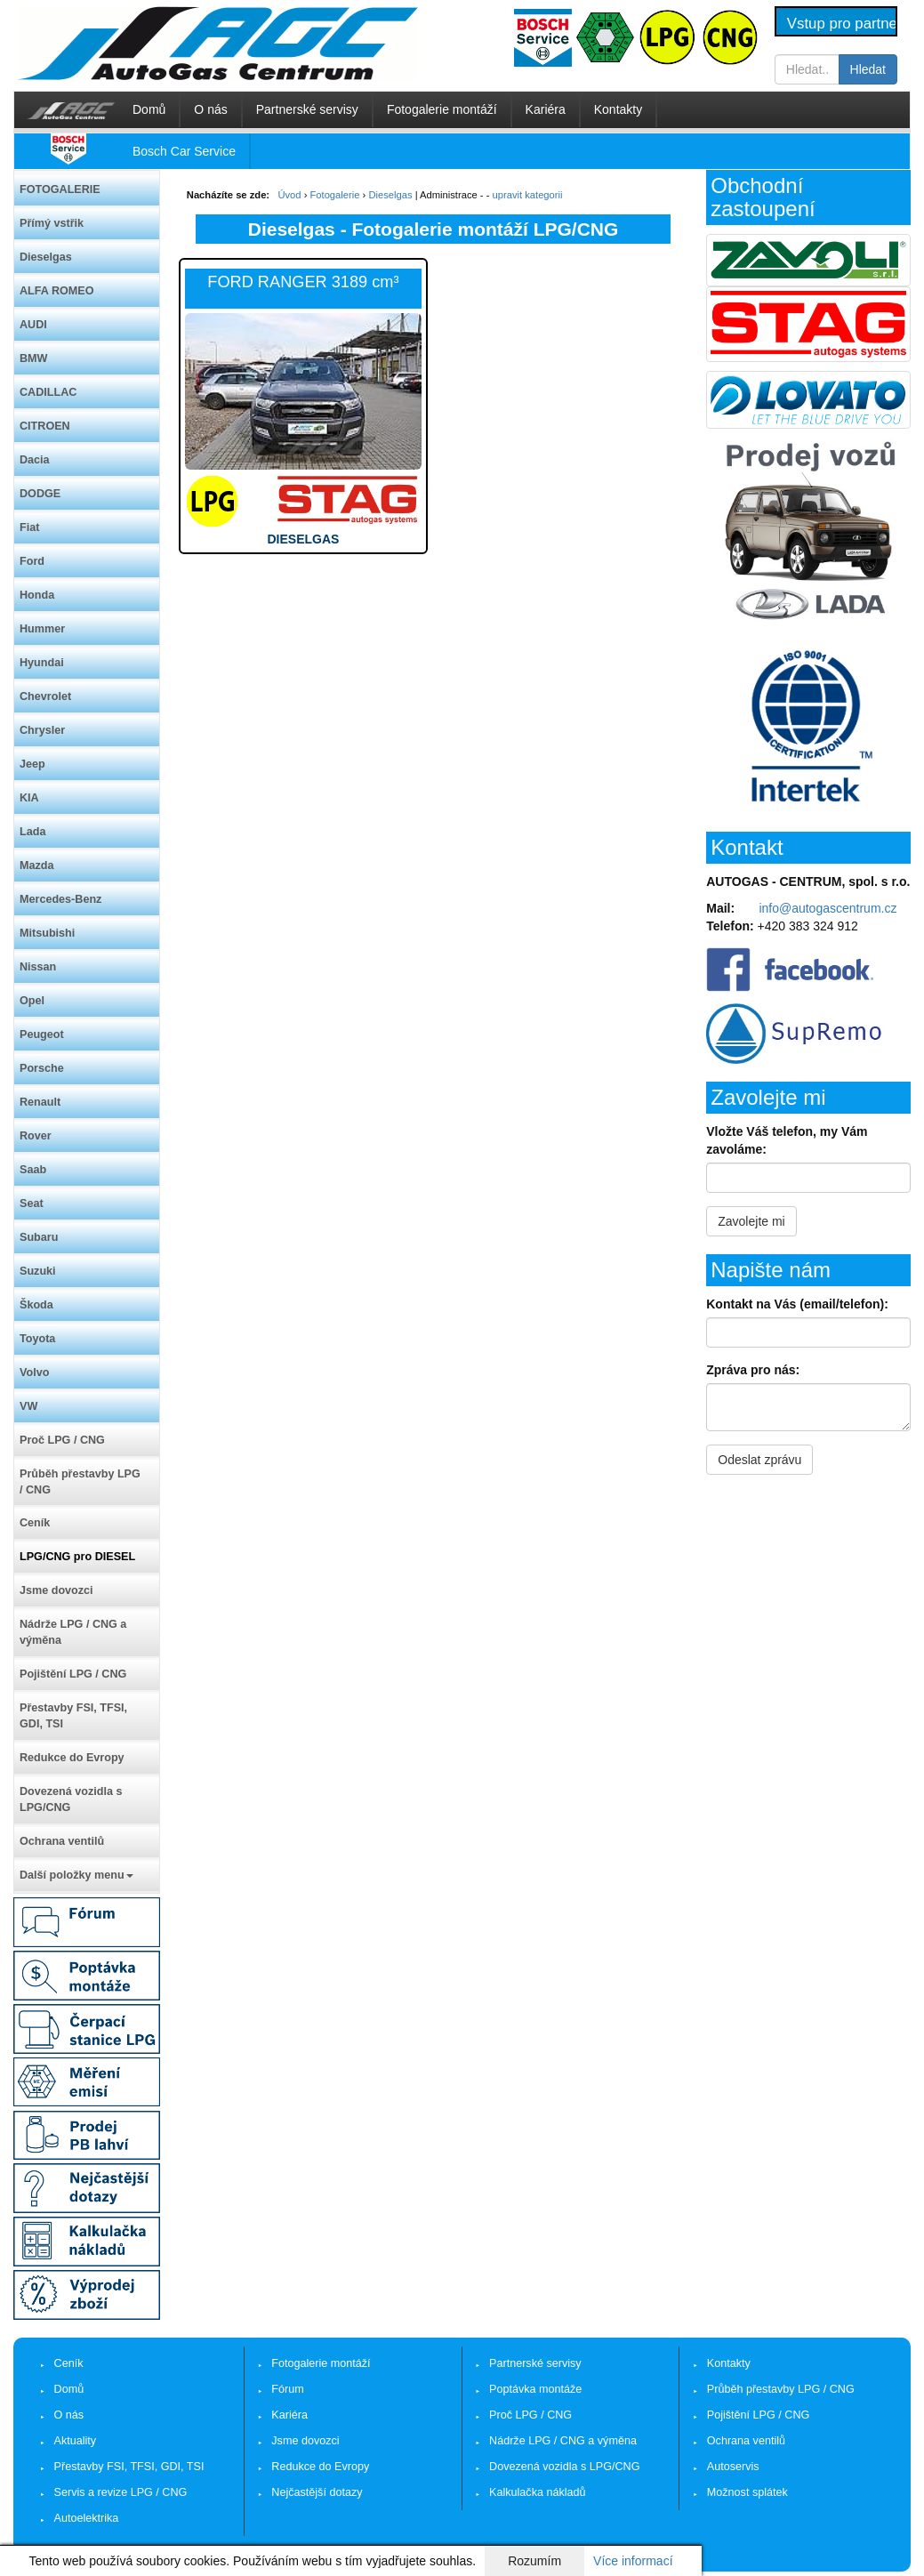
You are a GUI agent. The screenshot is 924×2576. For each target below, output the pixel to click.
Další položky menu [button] (76, 1875)
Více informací (632, 2561)
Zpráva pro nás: (752, 1370)
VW (28, 1406)
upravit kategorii (528, 194)
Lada (32, 831)
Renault (40, 1102)
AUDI (33, 324)
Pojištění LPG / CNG (73, 1674)
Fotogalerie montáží (442, 109)
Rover (36, 1136)
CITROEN (45, 426)
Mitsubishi (47, 933)
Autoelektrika (86, 2518)
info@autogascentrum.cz (827, 908)
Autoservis (733, 2466)
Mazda (37, 865)
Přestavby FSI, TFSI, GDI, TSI (73, 1716)
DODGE (40, 493)
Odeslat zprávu (759, 1460)
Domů (149, 109)
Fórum (287, 2389)
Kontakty (618, 109)
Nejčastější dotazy (316, 2492)
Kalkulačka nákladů (537, 2492)
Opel (32, 1000)
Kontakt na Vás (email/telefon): (797, 1304)
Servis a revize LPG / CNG (121, 2492)
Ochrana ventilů (62, 1841)
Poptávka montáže (535, 2389)
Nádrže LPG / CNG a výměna (73, 1632)
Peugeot (42, 1034)
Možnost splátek (747, 2492)
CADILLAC (48, 392)
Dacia (35, 460)
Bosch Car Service (184, 151)
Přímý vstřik (52, 223)
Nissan (38, 967)
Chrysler (42, 730)
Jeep (32, 764)
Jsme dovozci (56, 1590)
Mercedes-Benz (60, 899)
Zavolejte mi (751, 1221)
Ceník (35, 1523)
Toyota (37, 1338)
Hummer (42, 629)
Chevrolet (45, 696)
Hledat (868, 69)
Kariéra (546, 109)
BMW (33, 358)
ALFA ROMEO (57, 291)
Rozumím (534, 2561)
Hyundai (42, 662)
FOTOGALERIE (60, 189)
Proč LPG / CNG (62, 1440)
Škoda (36, 1305)
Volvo (34, 1372)
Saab (33, 1169)
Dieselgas (46, 257)
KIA (29, 798)
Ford (32, 561)
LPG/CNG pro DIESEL (77, 1556)
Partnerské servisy (307, 109)
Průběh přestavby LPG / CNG (80, 1482)
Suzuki (38, 1271)
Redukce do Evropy (72, 1757)
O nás (210, 109)
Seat (32, 1203)
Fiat (29, 527)
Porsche (42, 1068)
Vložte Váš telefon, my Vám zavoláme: (786, 1140)
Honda (37, 595)
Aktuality (75, 2441)
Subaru (39, 1237)
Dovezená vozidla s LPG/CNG (71, 1799)
